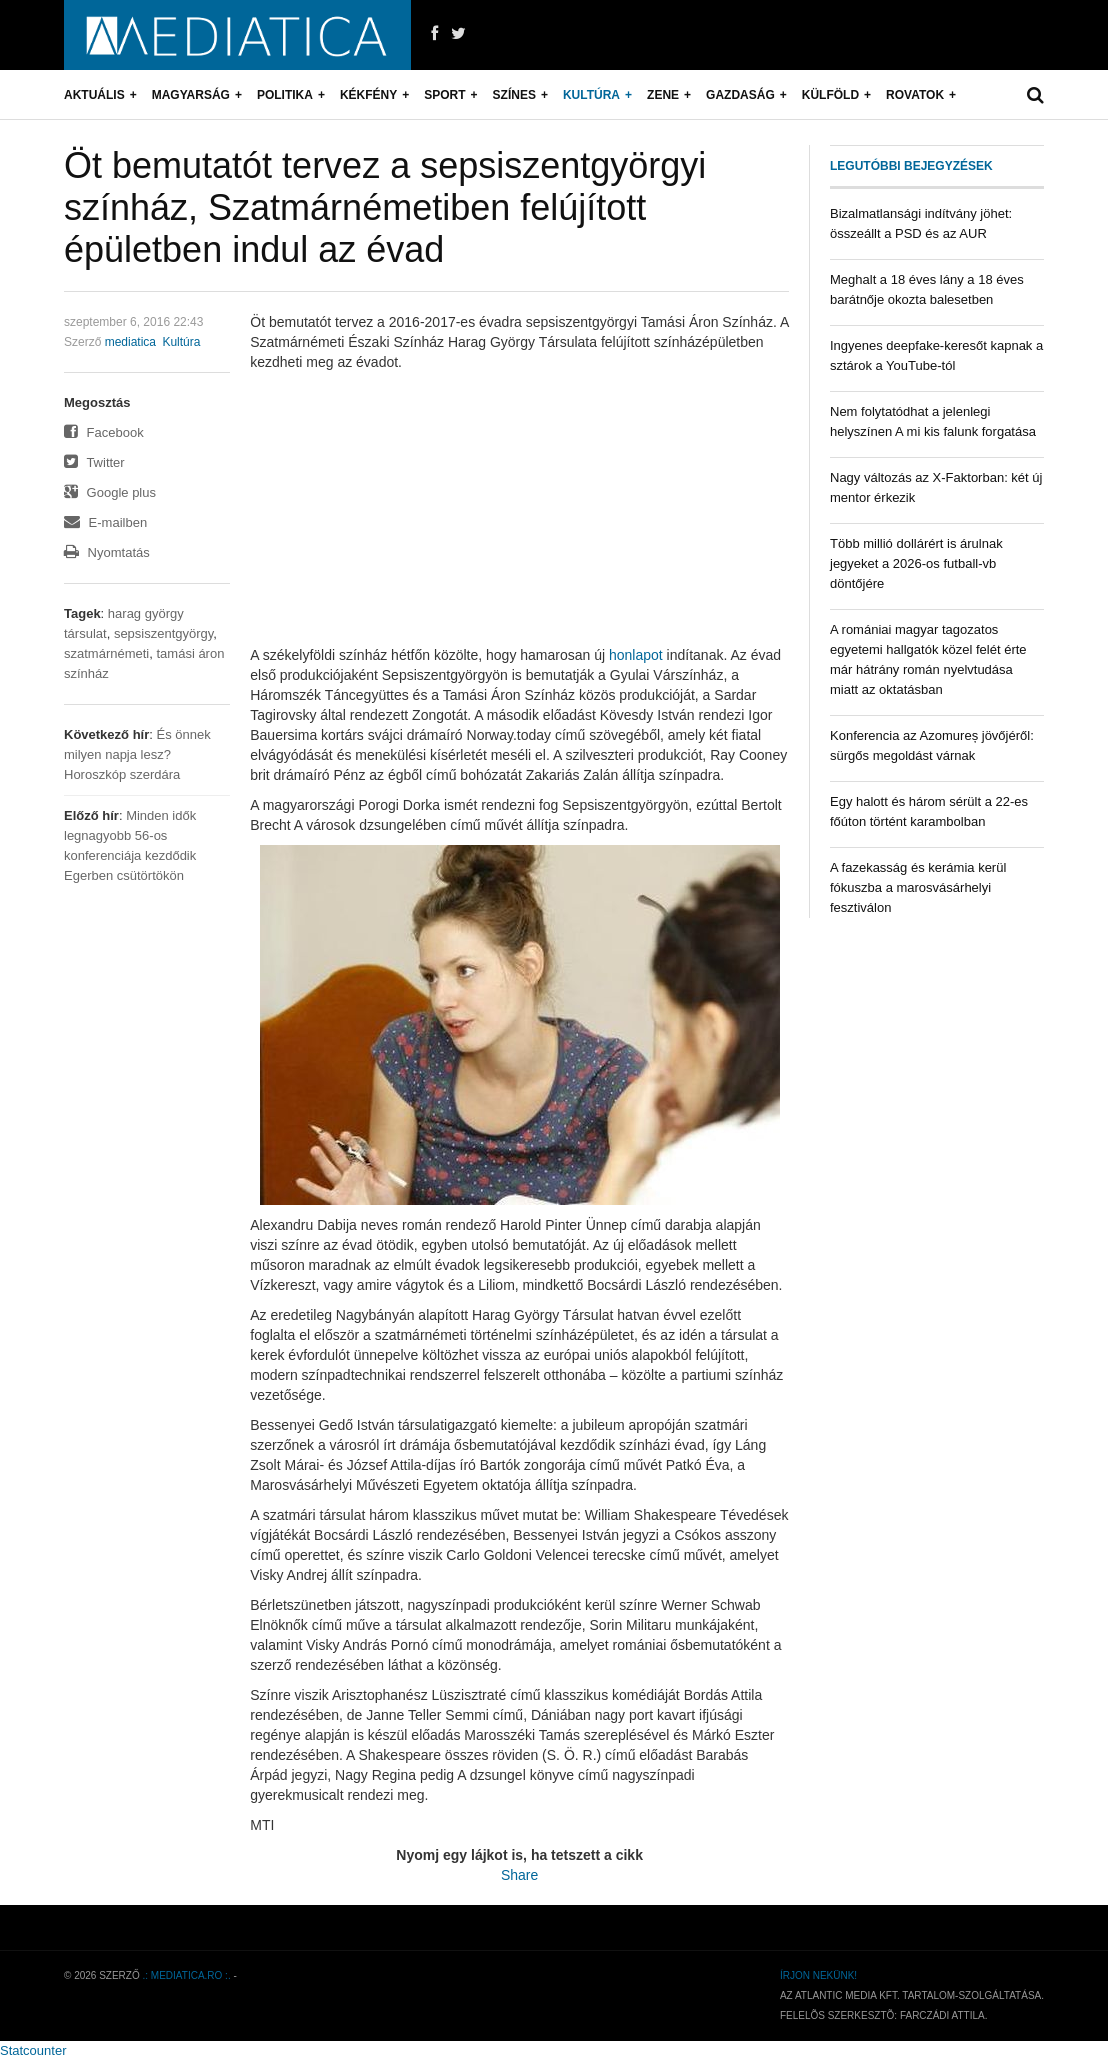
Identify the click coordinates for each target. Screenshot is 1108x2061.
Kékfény (368, 95)
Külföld (830, 95)
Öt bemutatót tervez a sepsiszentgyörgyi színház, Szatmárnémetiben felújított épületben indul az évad (385, 207)
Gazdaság (740, 95)
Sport (444, 95)
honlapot (636, 655)
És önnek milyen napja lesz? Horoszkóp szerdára (137, 754)
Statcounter (33, 2050)
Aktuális (94, 95)
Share (519, 1875)
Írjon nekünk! (818, 1975)
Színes (514, 95)
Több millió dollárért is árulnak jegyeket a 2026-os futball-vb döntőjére (916, 563)
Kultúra (591, 95)
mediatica (130, 342)
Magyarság (191, 95)
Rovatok (915, 95)
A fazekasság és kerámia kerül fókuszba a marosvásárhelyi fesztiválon (918, 887)
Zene (663, 95)
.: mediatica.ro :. (187, 1975)
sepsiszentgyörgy (163, 633)
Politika (285, 95)
